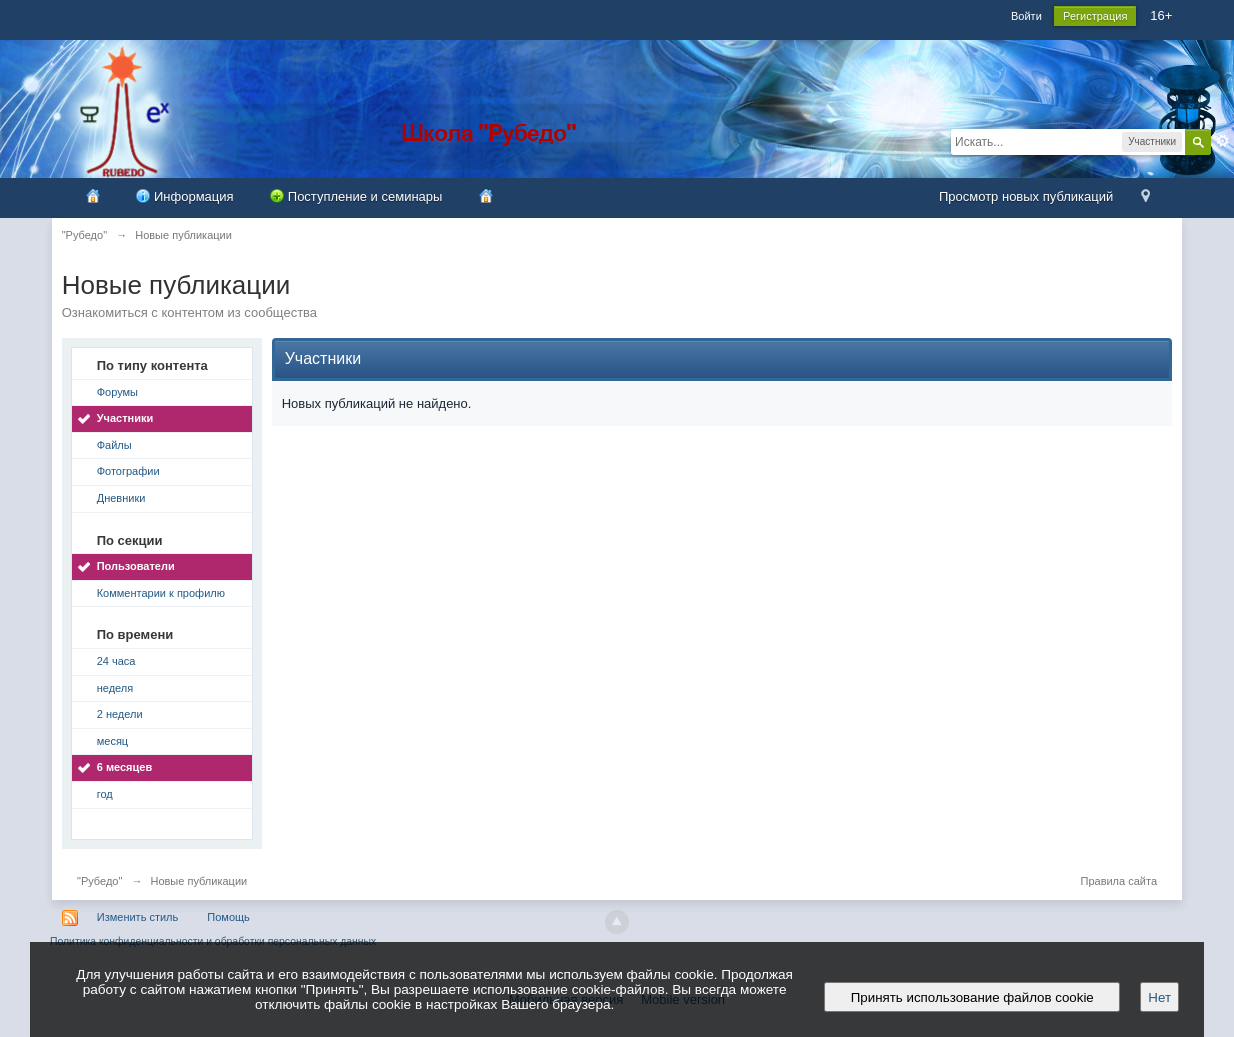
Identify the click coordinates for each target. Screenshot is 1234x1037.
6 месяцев (124, 767)
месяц (112, 741)
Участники (125, 418)
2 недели (120, 714)
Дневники (121, 498)
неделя (115, 688)
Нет (1159, 997)
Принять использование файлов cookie (972, 997)
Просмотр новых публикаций (1026, 196)
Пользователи (136, 566)
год (105, 794)
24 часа (116, 661)
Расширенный (1223, 141)
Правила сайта (1118, 881)
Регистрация (1095, 16)
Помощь (228, 917)
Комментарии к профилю (161, 593)
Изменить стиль (138, 917)
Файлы (114, 445)
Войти (1026, 16)
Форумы (117, 392)
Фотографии (128, 471)
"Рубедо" (99, 881)
